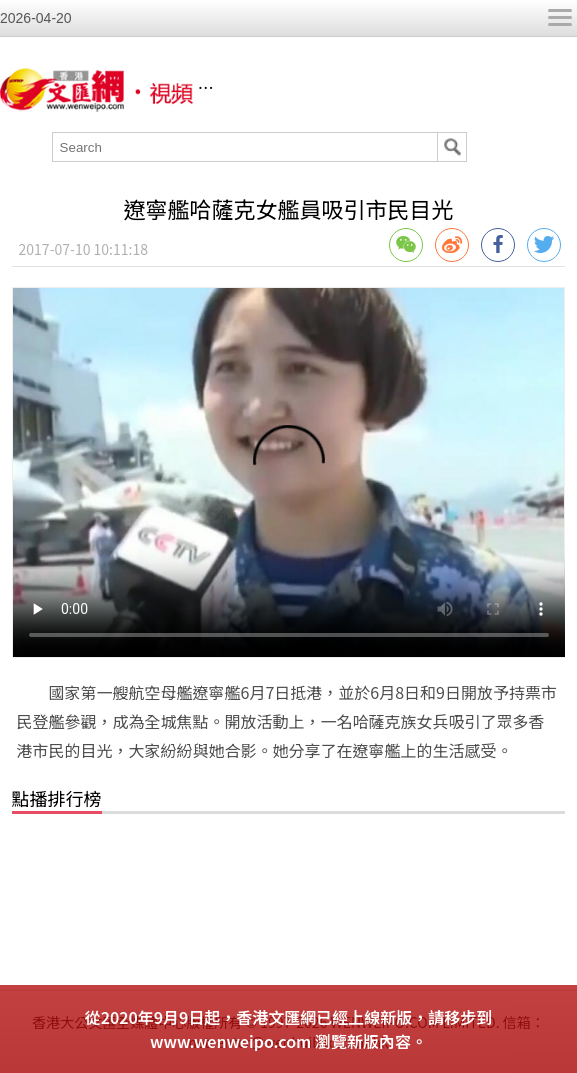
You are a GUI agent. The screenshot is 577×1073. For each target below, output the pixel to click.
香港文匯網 (324, 88)
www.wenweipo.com (230, 1041)
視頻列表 (401, 88)
